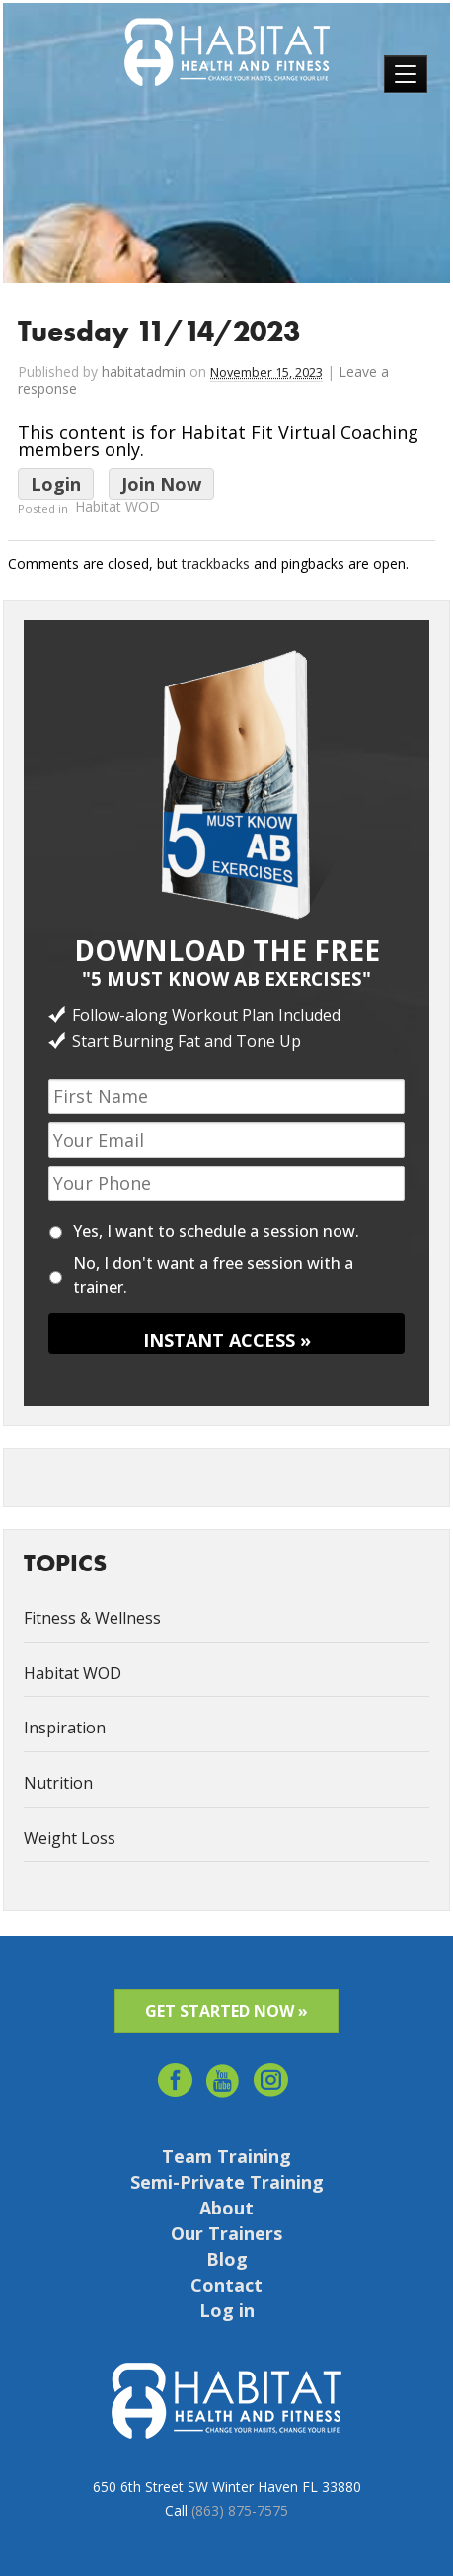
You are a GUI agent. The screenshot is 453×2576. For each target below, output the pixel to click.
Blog (227, 2259)
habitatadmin (144, 371)
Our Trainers (226, 2233)
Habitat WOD (117, 507)
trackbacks (216, 563)
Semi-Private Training (227, 2182)
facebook (175, 2074)
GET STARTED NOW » (226, 2011)
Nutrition (58, 1783)
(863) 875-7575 (239, 2510)
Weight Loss (69, 1838)
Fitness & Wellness (92, 1618)
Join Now (161, 484)
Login (56, 484)
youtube (223, 2074)
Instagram (272, 2074)
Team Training (226, 2156)
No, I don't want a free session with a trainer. (213, 1275)
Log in (227, 2310)
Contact (226, 2284)
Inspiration (65, 1727)
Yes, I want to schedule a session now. (216, 1231)
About (226, 2207)
